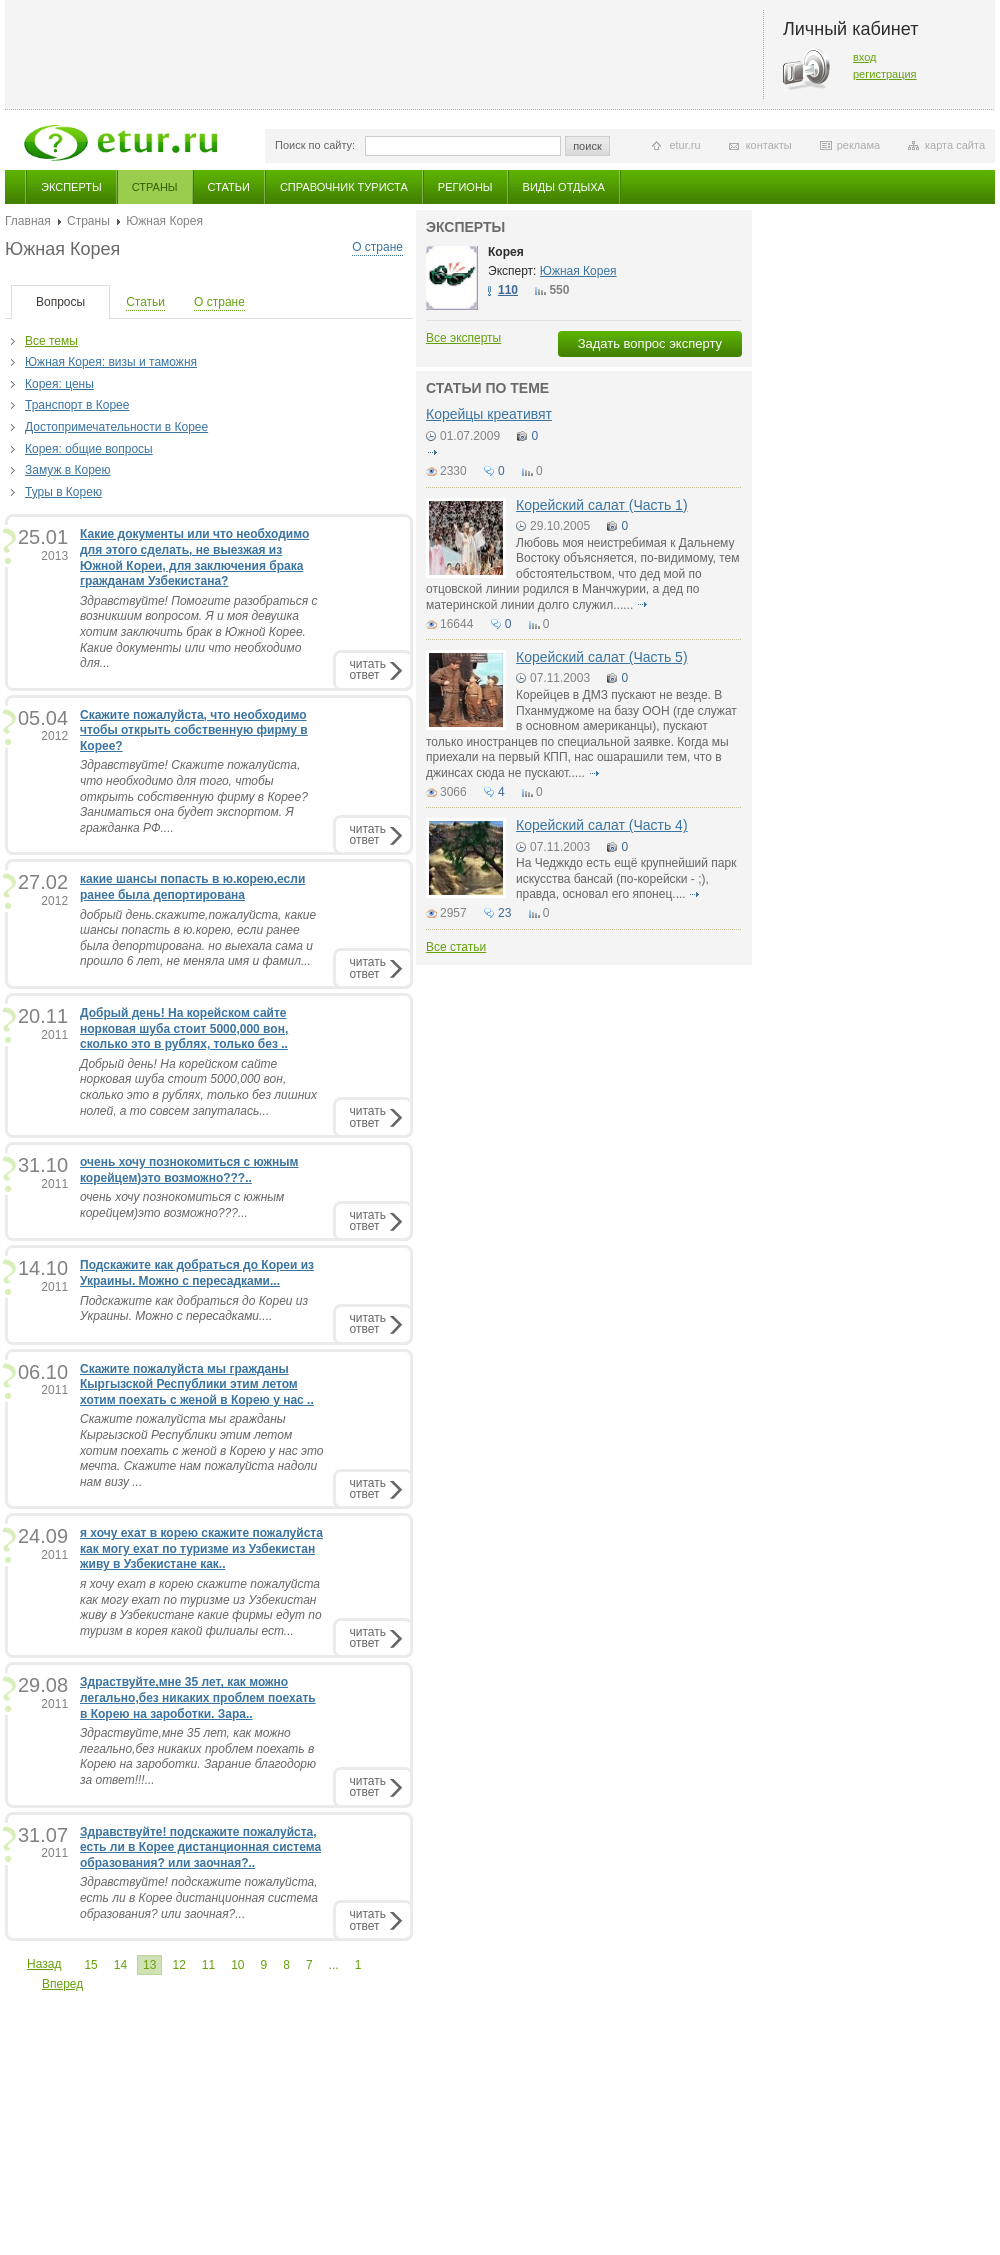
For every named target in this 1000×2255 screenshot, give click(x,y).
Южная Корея (578, 271)
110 (508, 290)
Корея (506, 252)
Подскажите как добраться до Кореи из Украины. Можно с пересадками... (197, 1273)
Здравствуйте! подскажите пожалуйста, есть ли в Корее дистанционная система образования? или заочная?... (199, 1897)
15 (90, 1965)
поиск (587, 146)
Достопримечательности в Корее (116, 427)
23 (504, 913)
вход (865, 57)
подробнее (432, 452)
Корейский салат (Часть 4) (602, 825)
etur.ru (684, 145)
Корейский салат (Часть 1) (602, 505)
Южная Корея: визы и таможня (111, 362)
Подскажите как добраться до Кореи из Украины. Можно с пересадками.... (194, 1309)
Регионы (465, 187)
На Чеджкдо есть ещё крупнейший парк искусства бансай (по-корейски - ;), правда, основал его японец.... (626, 878)
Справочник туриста (344, 187)
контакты (769, 145)
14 (120, 1965)
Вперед (62, 1984)
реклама (858, 145)
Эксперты (71, 187)
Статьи (229, 187)
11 (208, 1965)
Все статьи (456, 947)
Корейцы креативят (489, 414)
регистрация (885, 74)
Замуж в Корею (68, 470)
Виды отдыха (564, 187)
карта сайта (955, 145)
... (334, 1965)
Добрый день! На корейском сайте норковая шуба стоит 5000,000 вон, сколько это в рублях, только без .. (184, 1028)
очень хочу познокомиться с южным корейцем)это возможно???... (182, 1205)
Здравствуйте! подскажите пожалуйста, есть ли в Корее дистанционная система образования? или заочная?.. (200, 1847)
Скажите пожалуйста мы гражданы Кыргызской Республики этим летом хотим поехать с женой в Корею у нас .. (197, 1384)
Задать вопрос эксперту (650, 343)
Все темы (51, 341)
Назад (44, 1964)
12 (178, 1965)
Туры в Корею (63, 492)
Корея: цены (59, 384)
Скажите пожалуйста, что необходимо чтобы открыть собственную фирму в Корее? (194, 730)
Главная (28, 221)
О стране (377, 247)
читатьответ (368, 669)
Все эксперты (463, 338)
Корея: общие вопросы (89, 449)
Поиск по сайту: (315, 145)
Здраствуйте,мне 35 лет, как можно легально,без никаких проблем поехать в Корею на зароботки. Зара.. (198, 1697)
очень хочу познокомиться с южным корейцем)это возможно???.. (189, 1170)
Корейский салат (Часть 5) (602, 657)
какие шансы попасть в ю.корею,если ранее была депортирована (192, 887)
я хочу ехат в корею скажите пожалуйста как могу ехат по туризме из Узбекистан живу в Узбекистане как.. (201, 1548)
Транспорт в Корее (77, 405)
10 (237, 1965)
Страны (155, 187)
